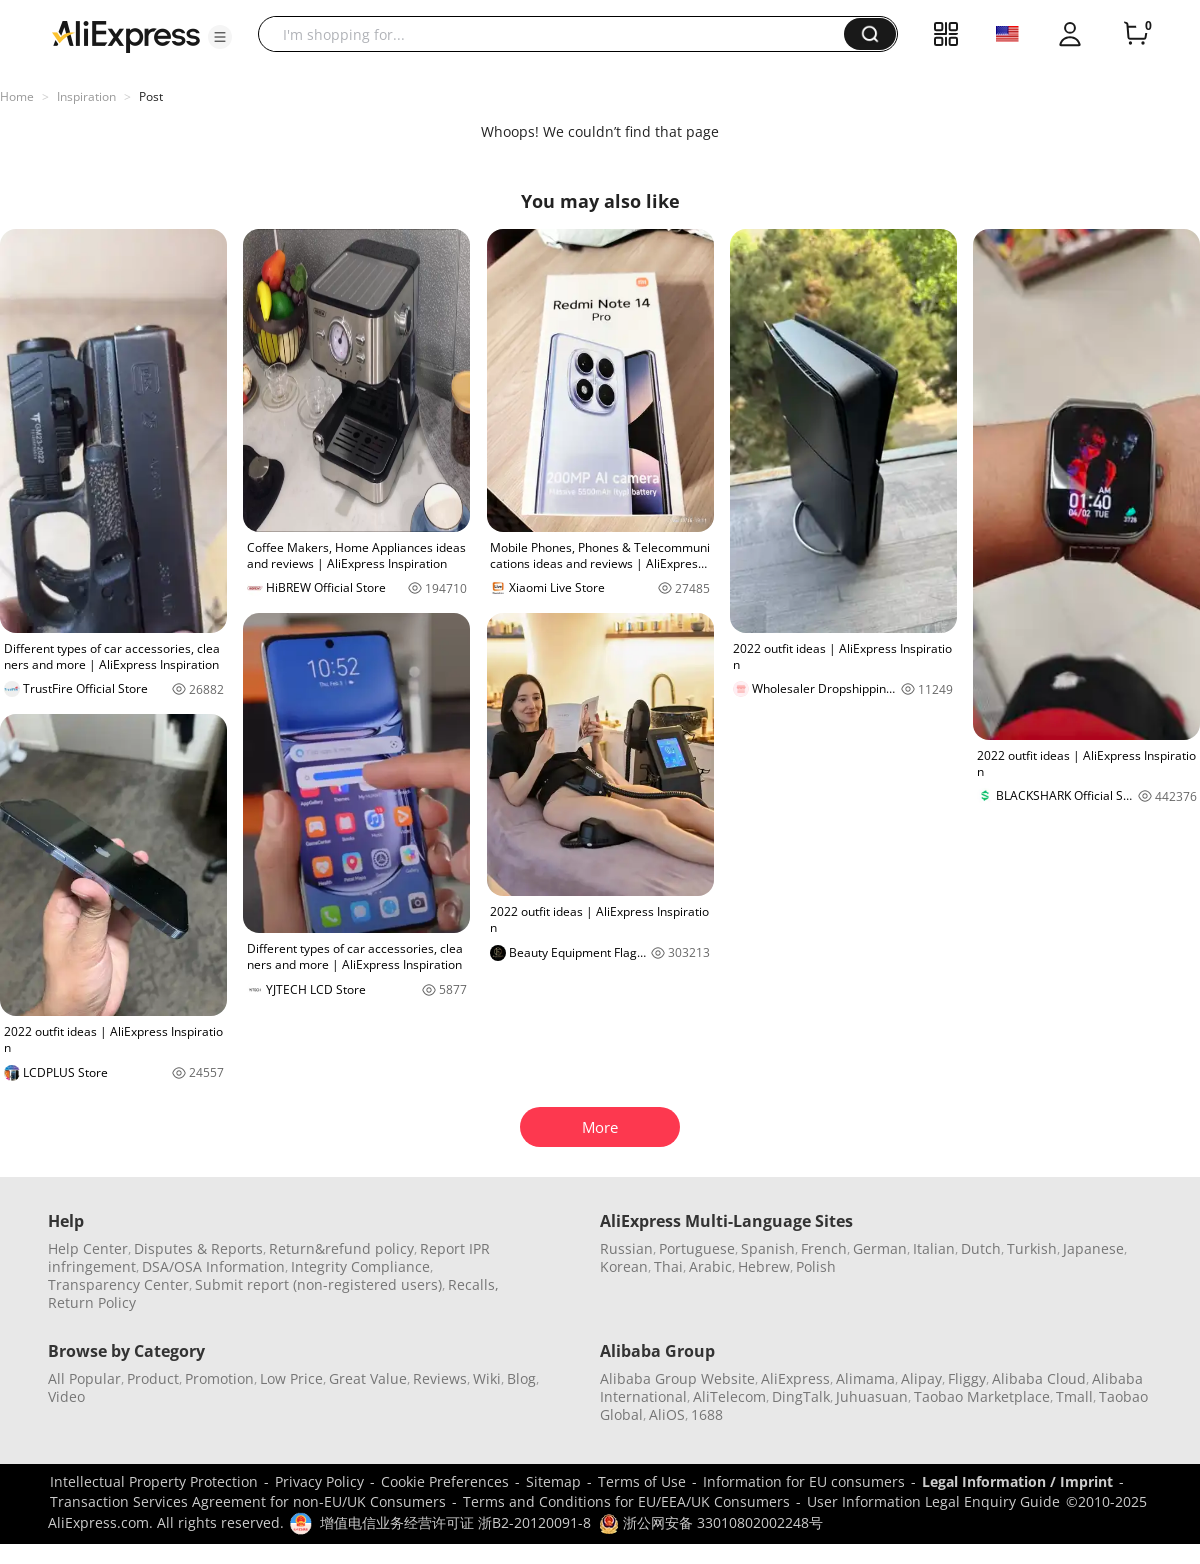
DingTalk (801, 1396)
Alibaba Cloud (1039, 1378)
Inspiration (86, 96)
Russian (626, 1248)
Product (153, 1378)
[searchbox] (558, 34)
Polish (816, 1266)
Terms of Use (642, 1481)
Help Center (88, 1248)
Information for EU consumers (804, 1481)
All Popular (84, 1378)
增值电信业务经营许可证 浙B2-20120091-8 (455, 1522)
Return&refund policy (341, 1248)
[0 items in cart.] (1136, 34)
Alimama (865, 1378)
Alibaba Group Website (677, 1378)
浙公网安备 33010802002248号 (711, 1522)
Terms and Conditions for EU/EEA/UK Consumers (626, 1501)
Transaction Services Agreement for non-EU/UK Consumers (248, 1501)
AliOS (667, 1414)
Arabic (710, 1266)
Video (66, 1396)
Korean (624, 1266)
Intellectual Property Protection (154, 1481)
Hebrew (764, 1266)
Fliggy (967, 1378)
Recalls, (473, 1284)
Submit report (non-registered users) (318, 1284)
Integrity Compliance (360, 1266)
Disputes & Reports (198, 1248)
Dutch (981, 1248)
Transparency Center (118, 1284)
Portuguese (697, 1248)
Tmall (1074, 1396)
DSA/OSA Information (213, 1266)
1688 (707, 1414)
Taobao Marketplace (982, 1396)
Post (151, 96)
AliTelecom (729, 1396)
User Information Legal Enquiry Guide (933, 1501)
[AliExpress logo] (126, 35)
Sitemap (553, 1481)
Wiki (487, 1378)
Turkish (1032, 1248)
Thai (668, 1266)
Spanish (768, 1248)
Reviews (440, 1378)
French (824, 1248)
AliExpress (795, 1378)
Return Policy (92, 1302)
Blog (521, 1378)
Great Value (368, 1378)
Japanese (1093, 1248)
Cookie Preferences (445, 1481)
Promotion (219, 1378)
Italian (934, 1248)
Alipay (921, 1378)
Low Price (291, 1378)
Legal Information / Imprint (1017, 1481)
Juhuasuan (872, 1396)
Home (17, 96)
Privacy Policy (319, 1481)
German (880, 1248)
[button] (220, 37)
